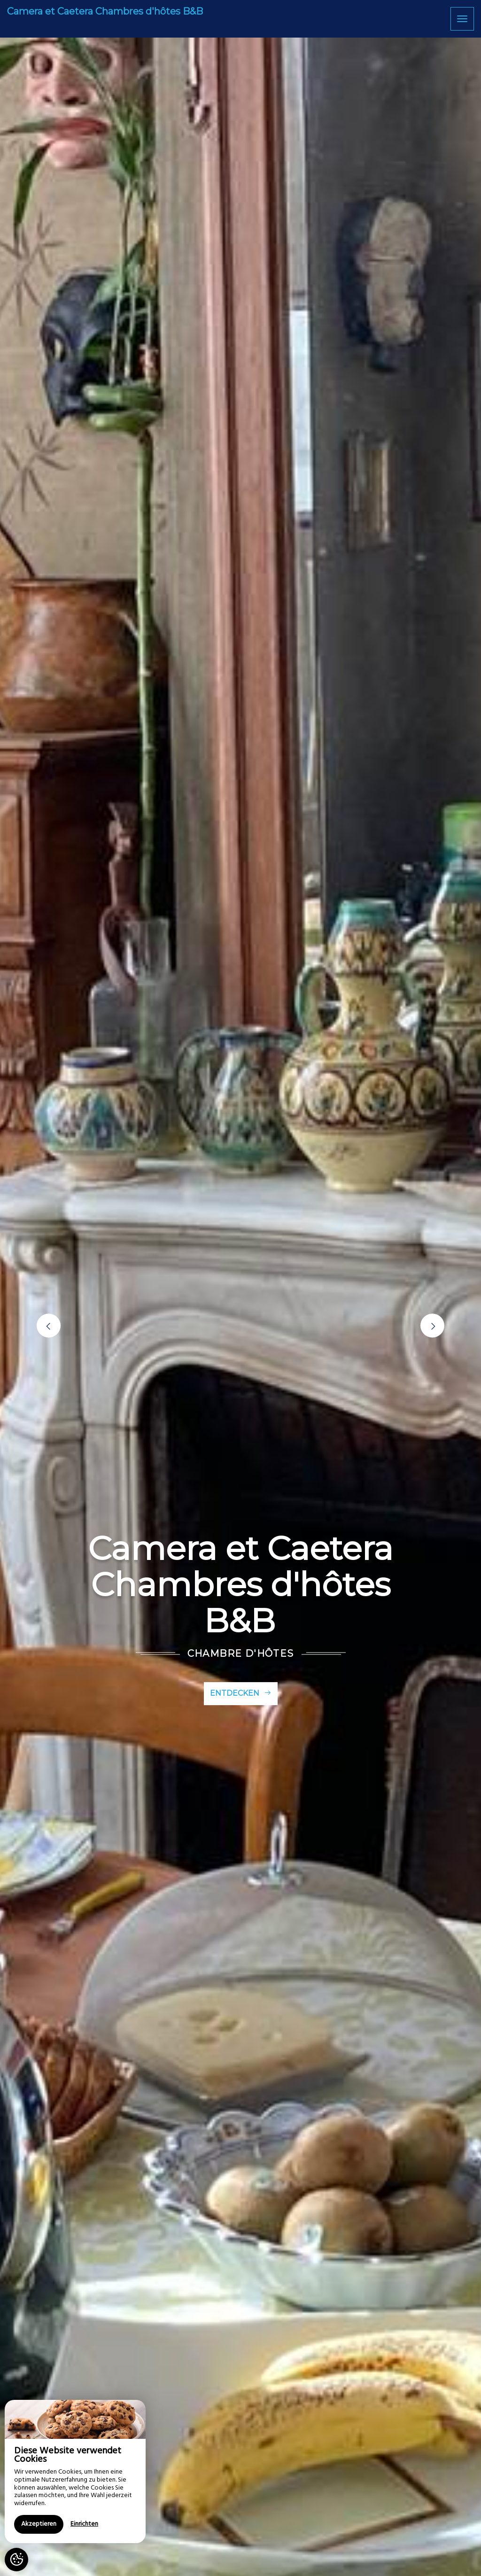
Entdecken (241, 1693)
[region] (75, 2471)
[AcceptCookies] (16, 2559)
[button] (49, 1326)
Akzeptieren (38, 2524)
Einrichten (84, 2524)
